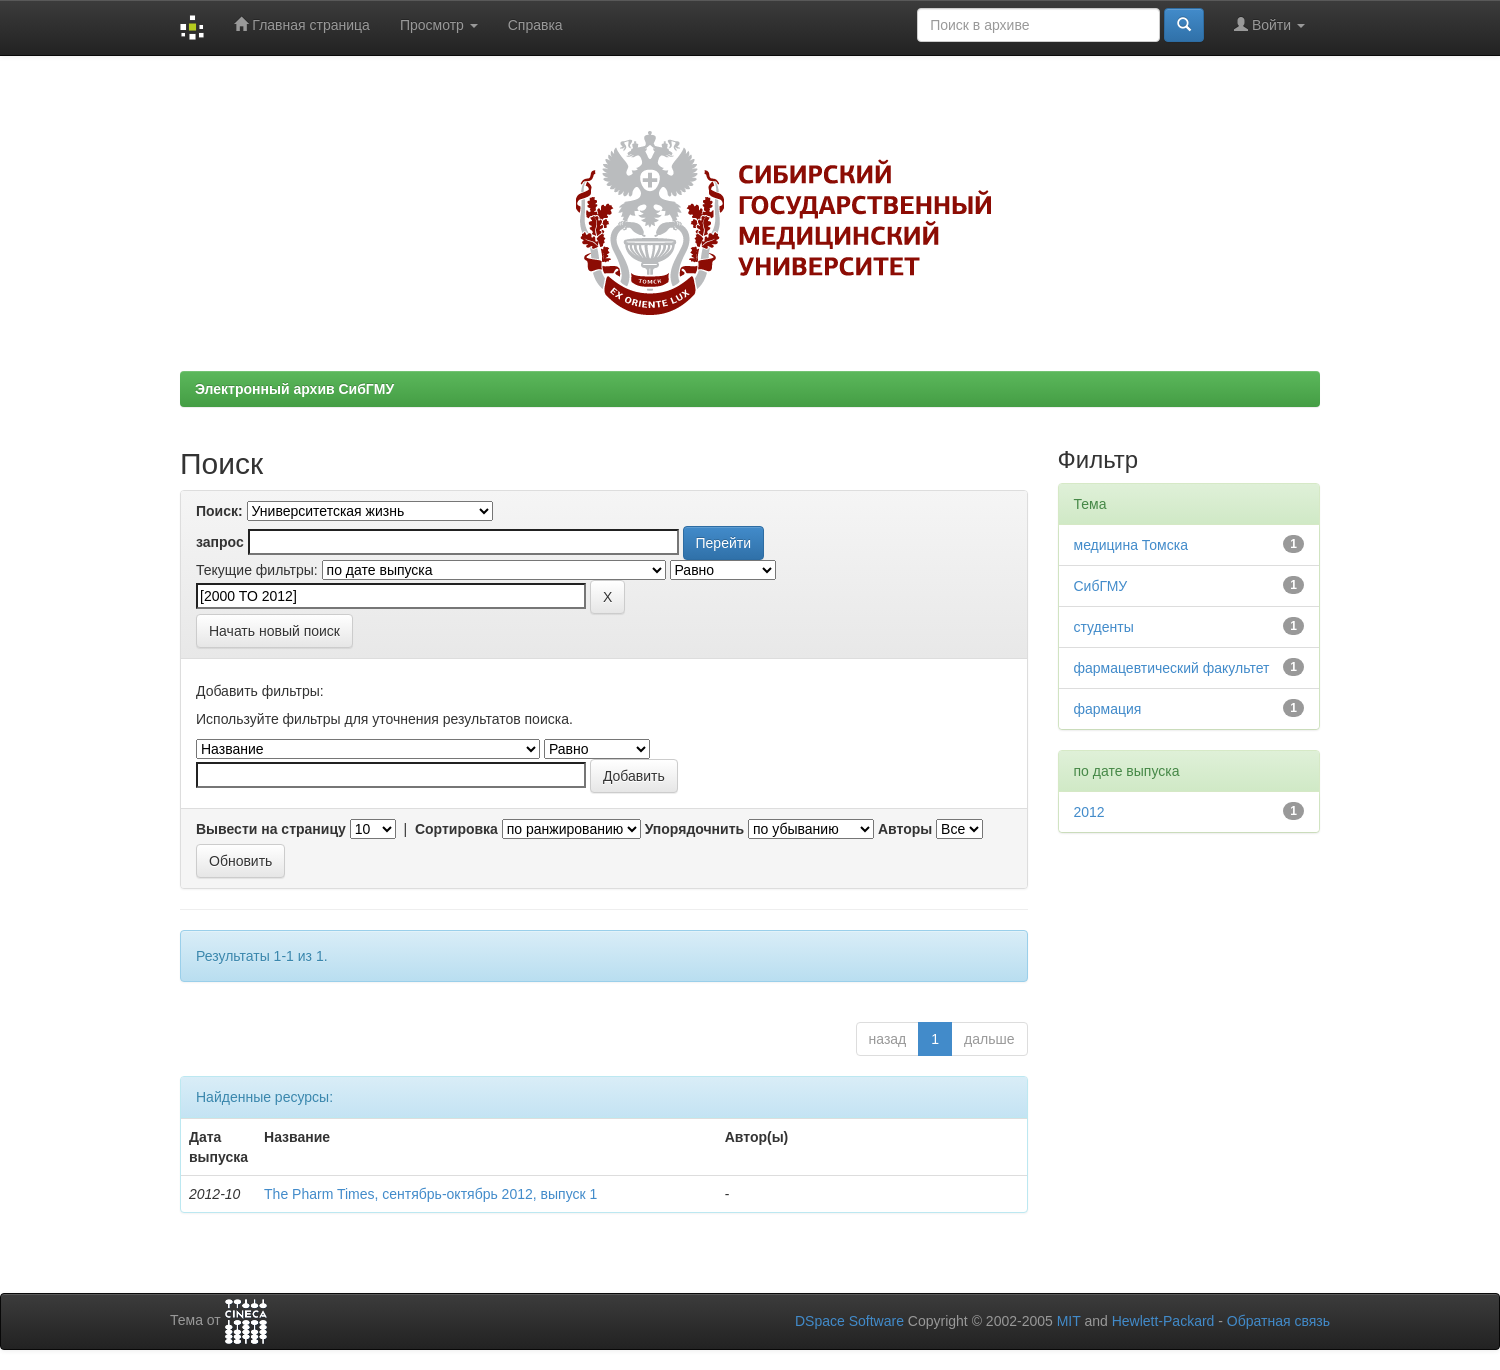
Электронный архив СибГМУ (294, 389)
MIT (1069, 1321)
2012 (1089, 812)
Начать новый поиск (274, 631)
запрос (220, 542)
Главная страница (301, 24)
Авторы (905, 829)
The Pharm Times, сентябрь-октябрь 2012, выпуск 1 (430, 1194)
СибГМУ (1101, 586)
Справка (535, 25)
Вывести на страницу (271, 829)
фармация (1108, 709)
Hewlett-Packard (1163, 1321)
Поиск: (219, 511)
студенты (1104, 627)
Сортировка (456, 829)
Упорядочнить (694, 829)
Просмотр (439, 25)
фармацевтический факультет (1172, 668)
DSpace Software (849, 1321)
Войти (1269, 24)
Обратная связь (1278, 1321)
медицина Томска (1131, 545)
